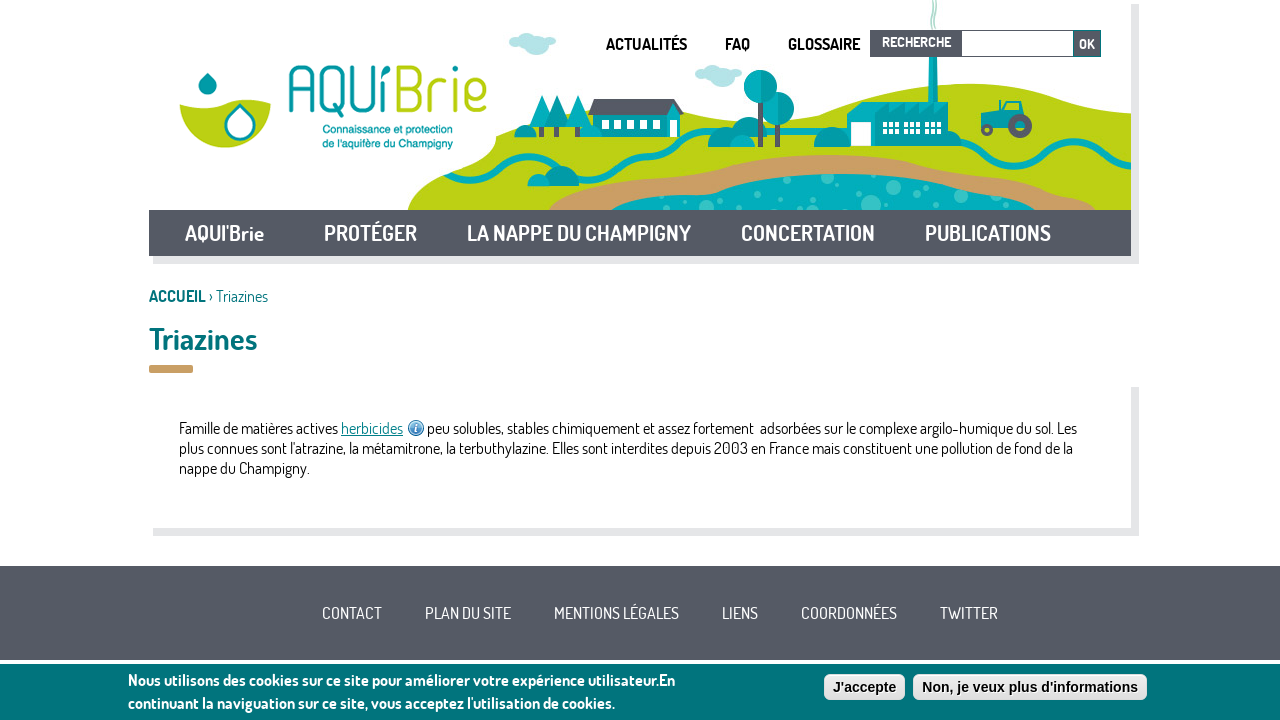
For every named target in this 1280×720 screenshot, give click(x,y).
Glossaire (824, 44)
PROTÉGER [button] (370, 233)
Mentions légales (616, 613)
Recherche (916, 42)
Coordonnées (849, 613)
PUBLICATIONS (988, 233)
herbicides (382, 428)
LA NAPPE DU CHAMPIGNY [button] (579, 233)
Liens (740, 613)
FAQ (737, 44)
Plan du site (468, 613)
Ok (1087, 44)
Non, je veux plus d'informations (1030, 691)
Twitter (969, 613)
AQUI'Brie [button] (224, 233)
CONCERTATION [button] (808, 233)
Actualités (646, 44)
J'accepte (864, 691)
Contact (352, 613)
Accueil (177, 296)
